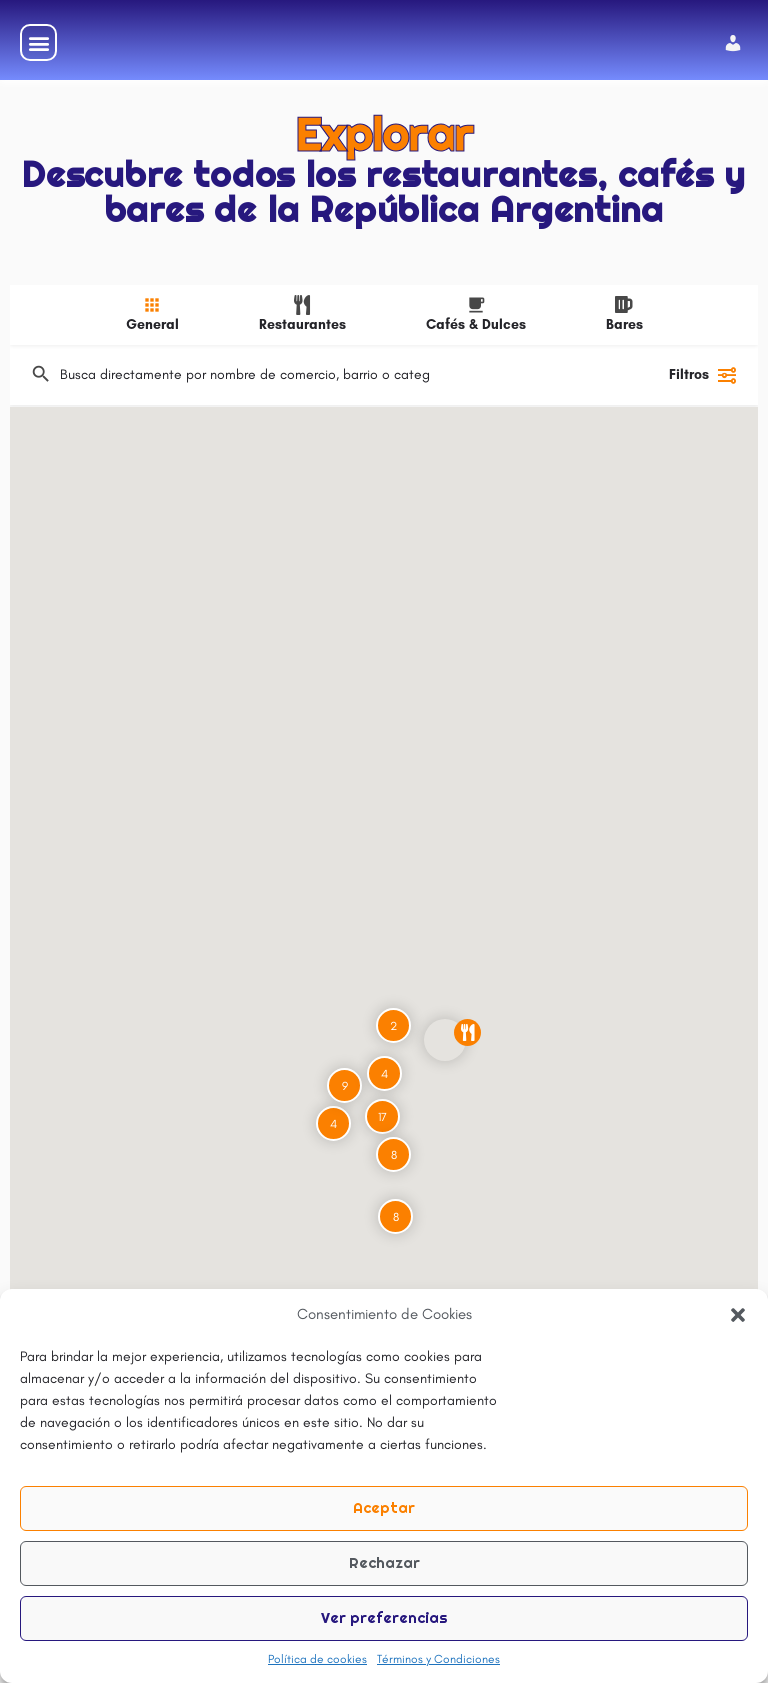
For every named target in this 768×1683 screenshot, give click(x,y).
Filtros (703, 396)
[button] (738, 1315)
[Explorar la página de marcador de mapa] (445, 1061)
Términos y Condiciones (438, 1659)
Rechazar (384, 1562)
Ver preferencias (384, 1617)
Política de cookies (317, 1659)
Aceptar (384, 1507)
